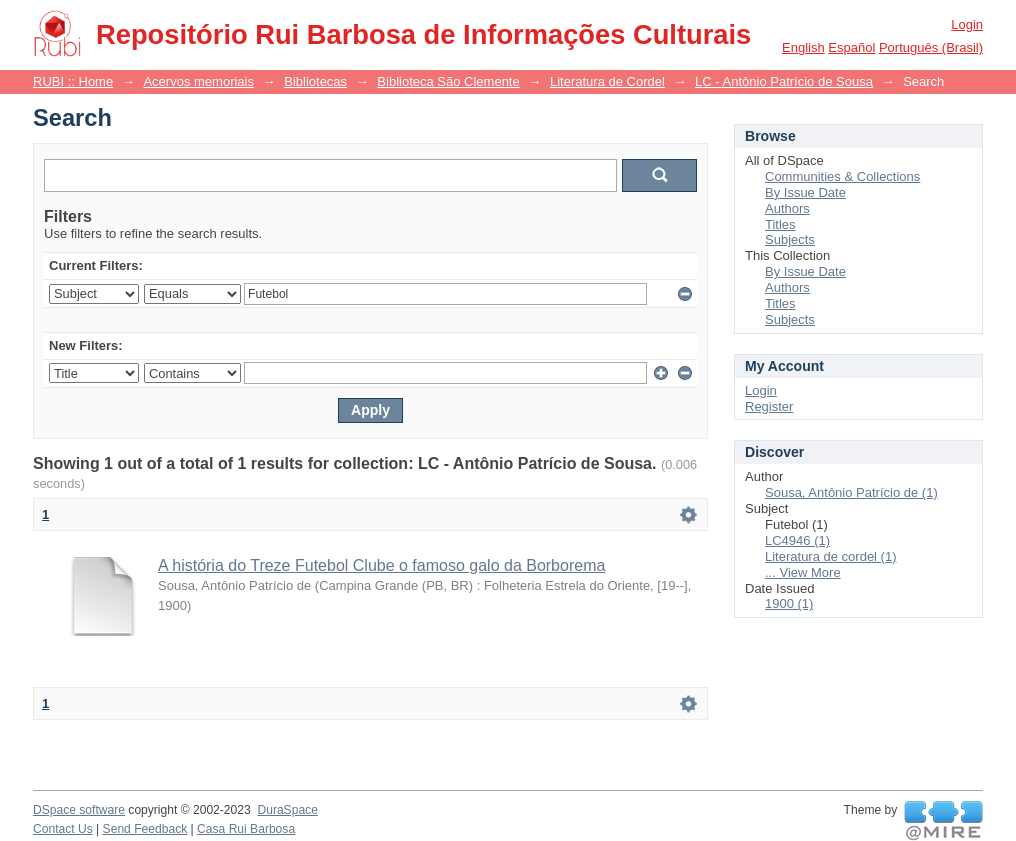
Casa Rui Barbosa (246, 829)
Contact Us (63, 829)
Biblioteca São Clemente (448, 81)
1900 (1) (789, 603)
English (803, 47)
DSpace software (79, 810)
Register (769, 406)
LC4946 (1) (797, 540)
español (851, 47)
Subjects (790, 239)
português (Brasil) (931, 47)
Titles (780, 224)
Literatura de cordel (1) (831, 556)
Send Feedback (145, 829)
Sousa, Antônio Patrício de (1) (851, 492)
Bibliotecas (315, 81)
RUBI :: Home (73, 81)
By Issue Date (805, 192)
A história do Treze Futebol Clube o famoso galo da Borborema (381, 565)
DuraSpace (287, 810)
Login (967, 24)
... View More (803, 572)
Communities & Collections (842, 176)
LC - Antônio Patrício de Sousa (784, 81)
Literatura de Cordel (607, 81)
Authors (787, 208)
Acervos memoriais (198, 81)
